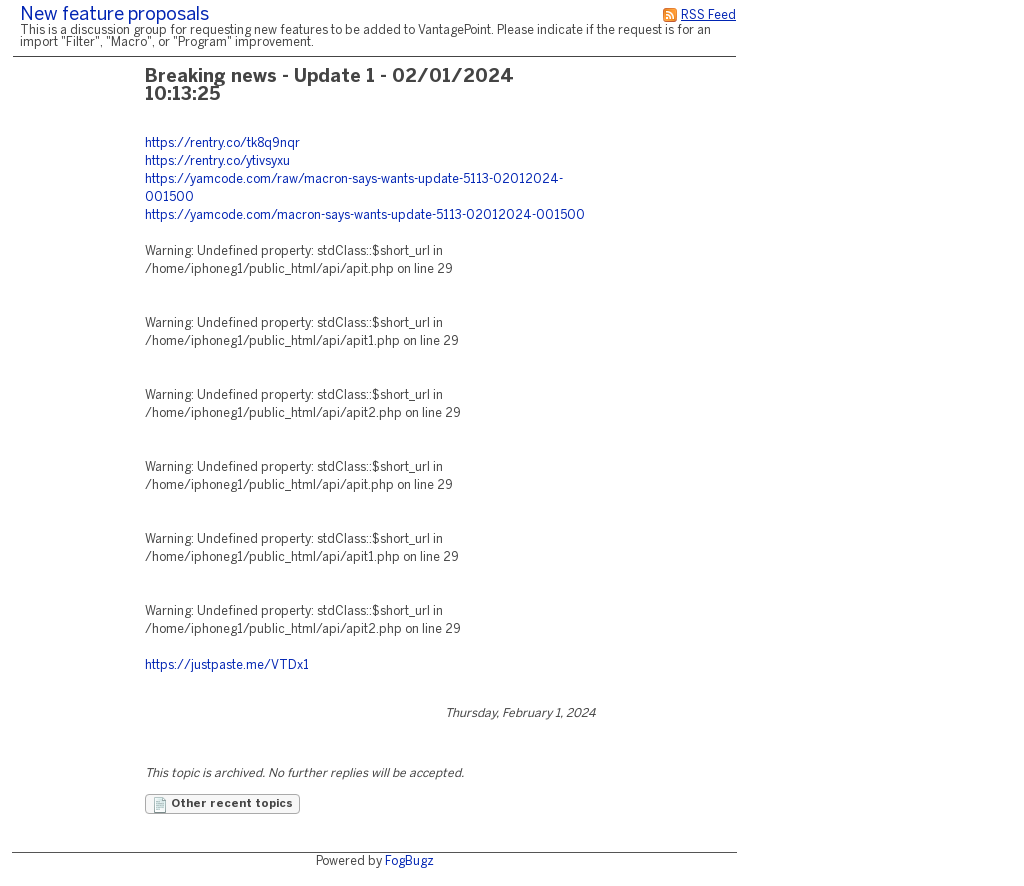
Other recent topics (222, 805)
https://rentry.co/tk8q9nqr (222, 143)
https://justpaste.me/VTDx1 (227, 665)
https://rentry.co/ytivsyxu (217, 161)
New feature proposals (114, 15)
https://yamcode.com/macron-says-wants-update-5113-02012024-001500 (365, 215)
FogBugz (409, 861)
